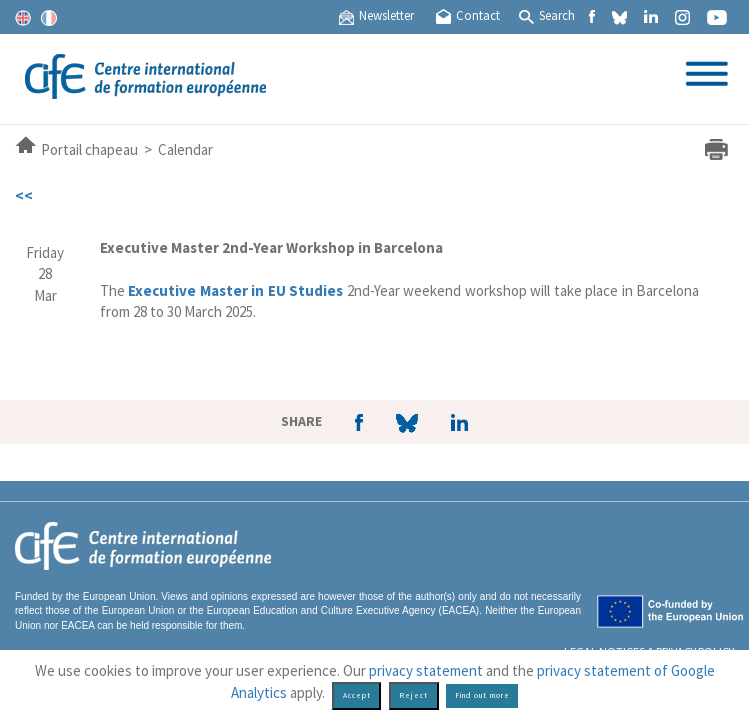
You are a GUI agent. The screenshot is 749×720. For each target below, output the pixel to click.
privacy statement (426, 670)
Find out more (482, 695)
